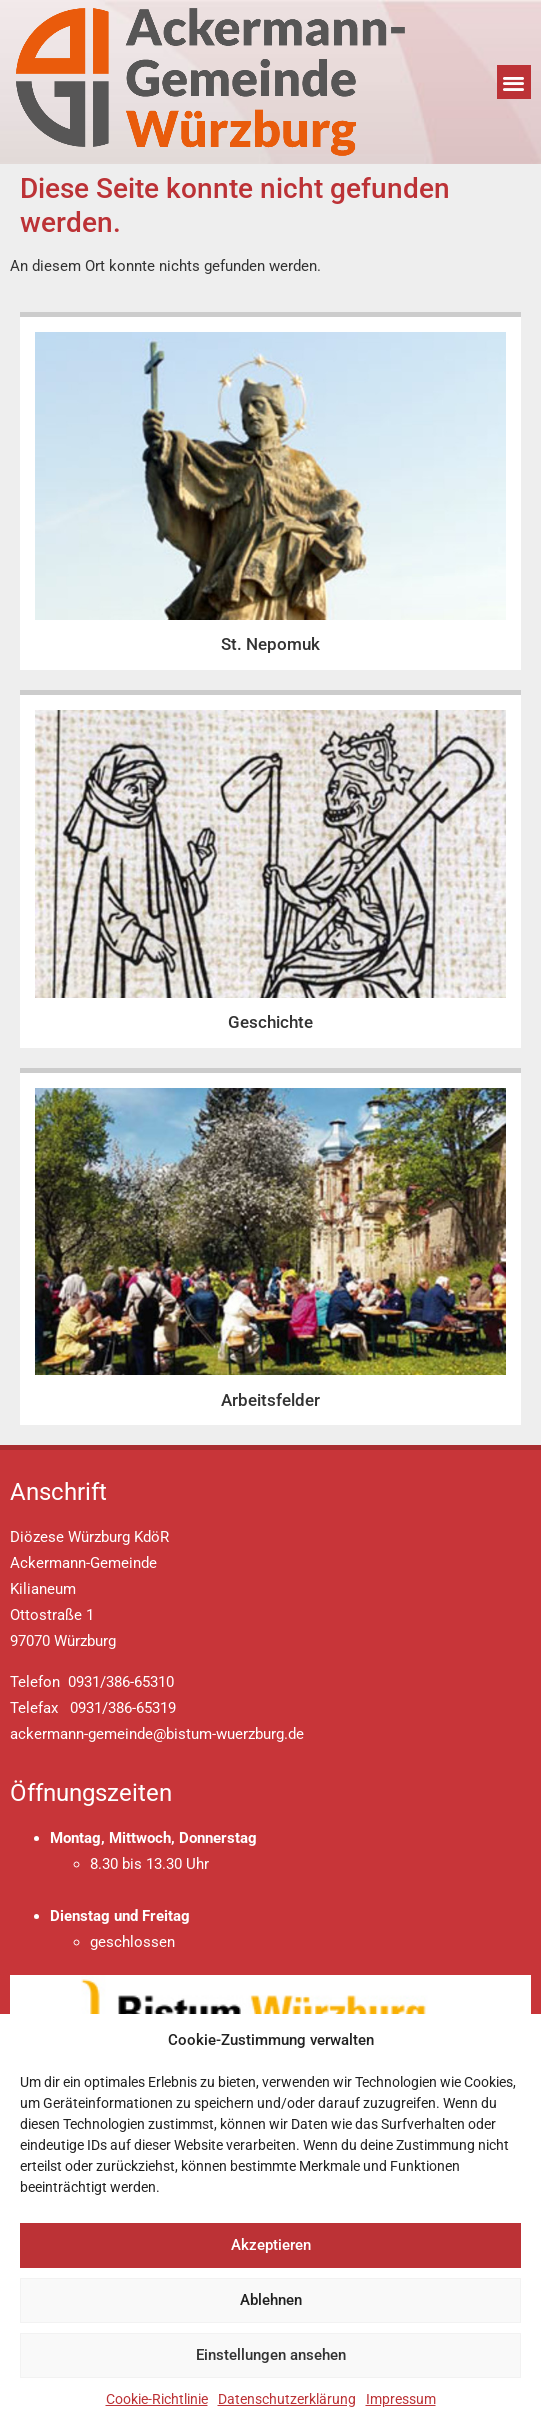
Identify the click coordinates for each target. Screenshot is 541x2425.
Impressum (401, 2399)
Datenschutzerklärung (287, 2399)
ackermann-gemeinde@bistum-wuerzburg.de (157, 1734)
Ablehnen (271, 2300)
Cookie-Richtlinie (157, 2399)
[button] (514, 82)
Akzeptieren (271, 2245)
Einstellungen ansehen (271, 2355)
